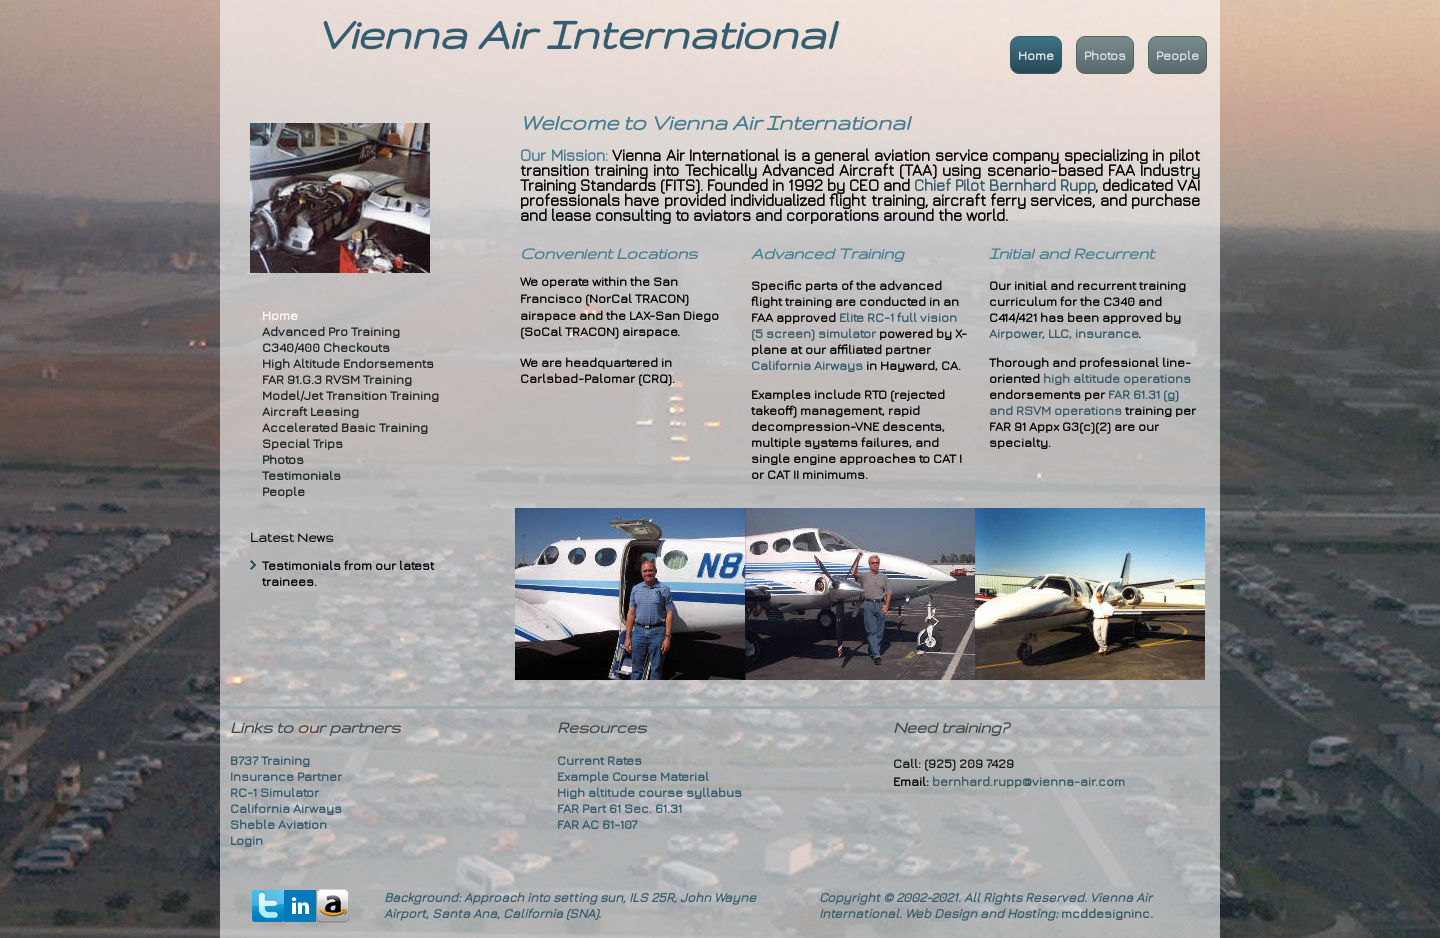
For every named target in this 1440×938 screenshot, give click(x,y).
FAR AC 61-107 (597, 824)
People (1177, 55)
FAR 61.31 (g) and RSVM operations (1084, 402)
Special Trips (302, 443)
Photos (1105, 55)
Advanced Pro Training (331, 331)
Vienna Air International (575, 34)
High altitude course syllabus (649, 792)
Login (246, 840)
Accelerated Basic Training (345, 427)
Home (1036, 55)
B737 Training (270, 760)
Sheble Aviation (278, 824)
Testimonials (301, 475)
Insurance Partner (286, 776)
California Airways (807, 365)
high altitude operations (1117, 378)
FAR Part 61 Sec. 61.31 (619, 808)
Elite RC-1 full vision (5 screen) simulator (854, 325)
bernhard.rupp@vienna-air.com (1028, 781)
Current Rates (599, 760)
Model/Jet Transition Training (350, 395)
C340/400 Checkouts (326, 347)
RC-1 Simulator (274, 792)
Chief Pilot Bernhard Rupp (1004, 185)
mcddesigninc (1105, 913)
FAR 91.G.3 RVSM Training (337, 379)
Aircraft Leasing (310, 411)
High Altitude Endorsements (348, 363)
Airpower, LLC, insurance (1063, 333)
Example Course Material (633, 776)
